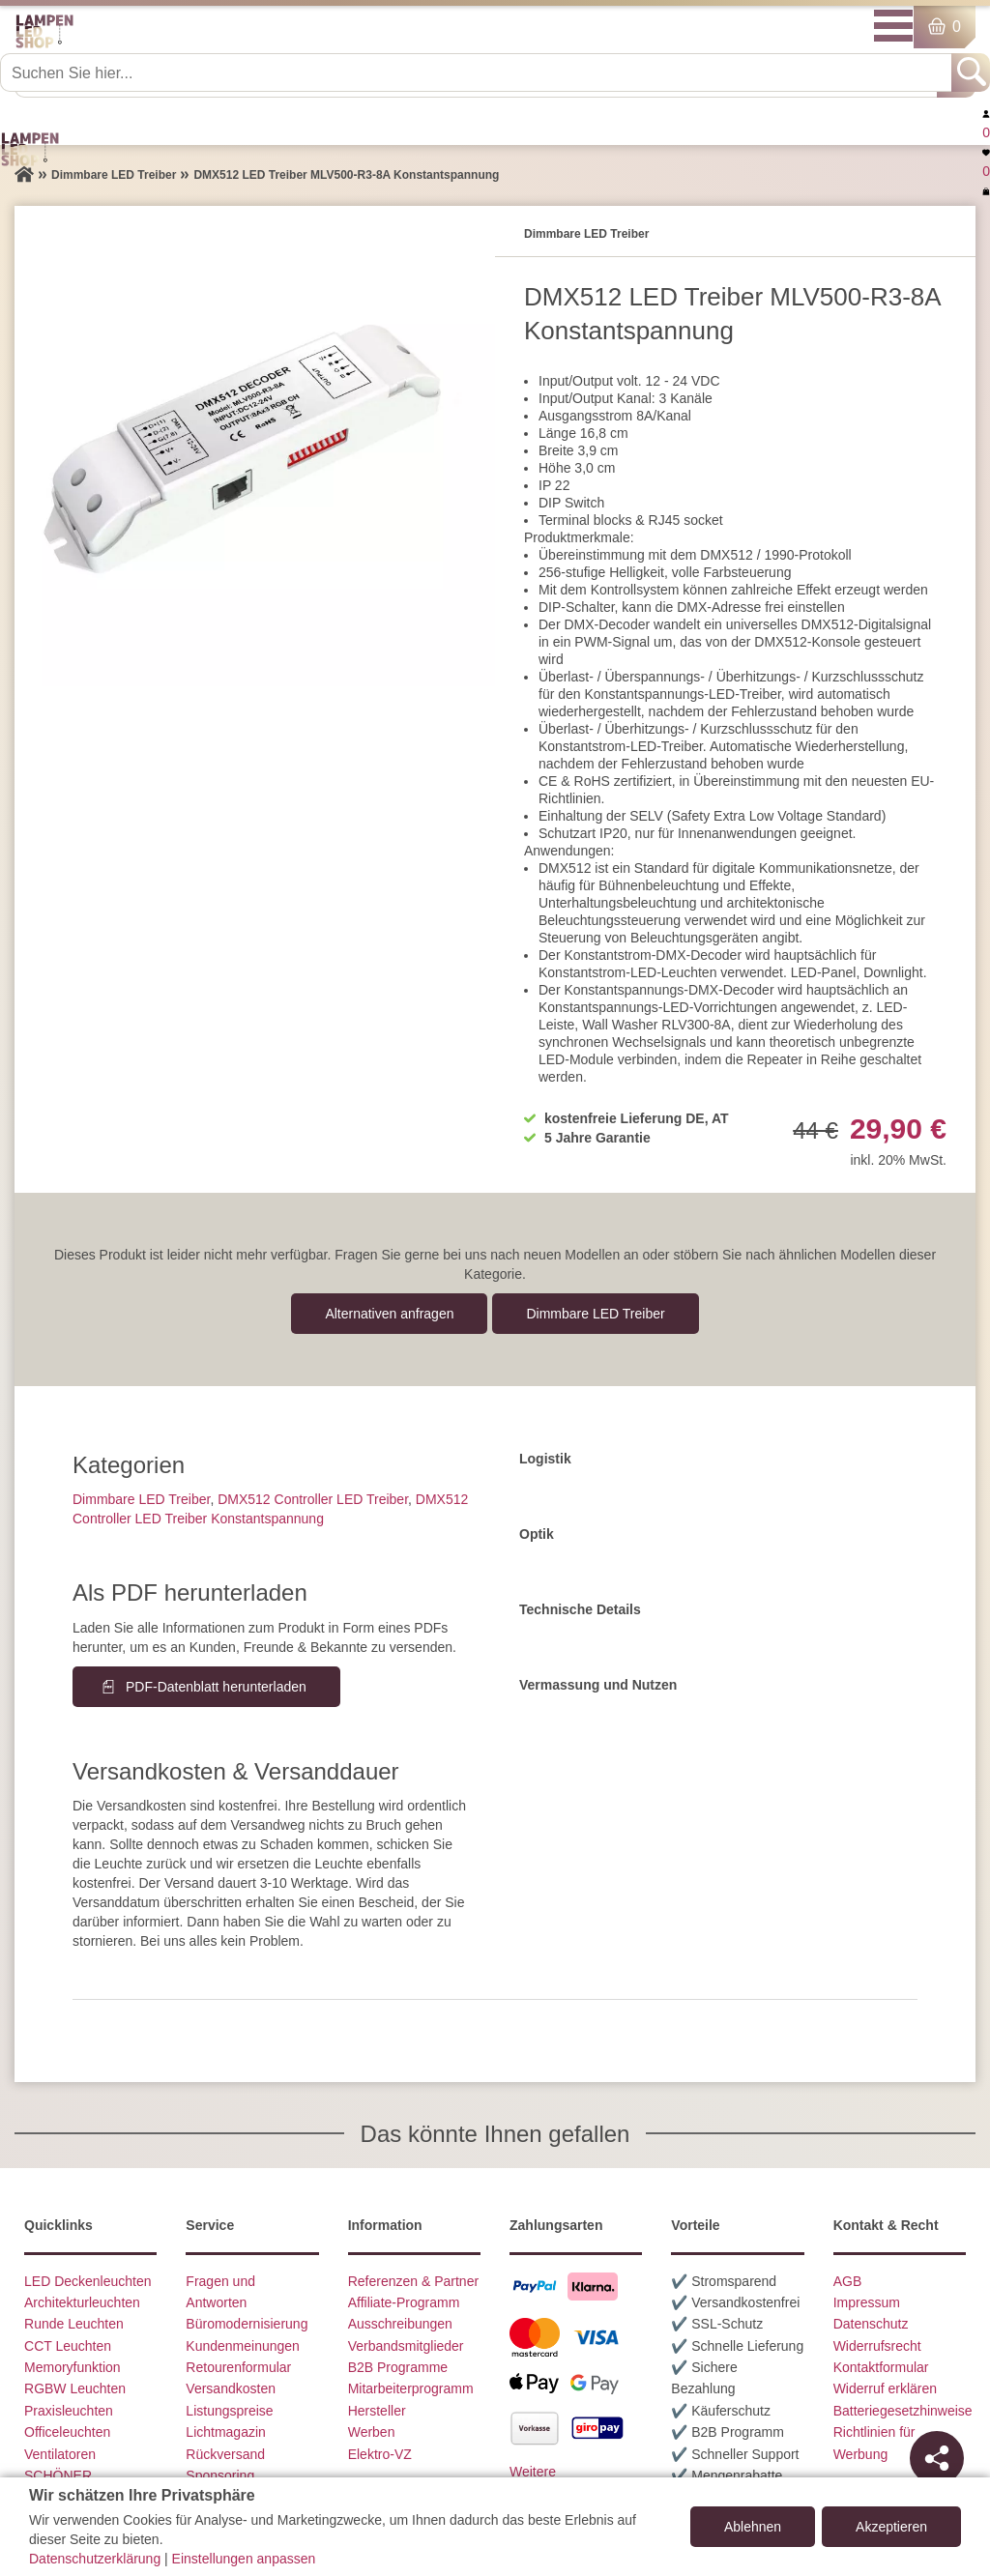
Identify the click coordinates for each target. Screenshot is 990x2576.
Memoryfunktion (72, 2367)
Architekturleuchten (82, 2302)
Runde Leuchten (74, 2323)
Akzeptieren (891, 2526)
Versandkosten (231, 2388)
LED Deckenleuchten (88, 2281)
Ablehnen (752, 2526)
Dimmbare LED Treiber (595, 1313)
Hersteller (377, 2410)
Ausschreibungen (400, 2323)
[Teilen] (937, 2458)
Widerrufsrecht (877, 2346)
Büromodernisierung (246, 2323)
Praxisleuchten (68, 2410)
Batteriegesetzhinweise (903, 2410)
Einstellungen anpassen (244, 2558)
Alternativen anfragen (389, 1313)
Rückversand (225, 2454)
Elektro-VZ (380, 2454)
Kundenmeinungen (243, 2346)
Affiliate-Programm (404, 2302)
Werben (371, 2432)
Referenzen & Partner (413, 2281)
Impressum (866, 2302)
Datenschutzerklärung (94, 2558)
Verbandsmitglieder (406, 2346)
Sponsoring (220, 2475)
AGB (847, 2281)
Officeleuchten (67, 2432)
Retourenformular (238, 2367)
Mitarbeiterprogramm (411, 2388)
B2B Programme (398, 2367)
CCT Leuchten (67, 2346)
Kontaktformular (881, 2367)
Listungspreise (229, 2410)
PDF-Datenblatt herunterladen (216, 1686)
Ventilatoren (60, 2454)
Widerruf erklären (885, 2388)
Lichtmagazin (226, 2432)
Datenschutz (871, 2323)
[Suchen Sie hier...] (477, 72)
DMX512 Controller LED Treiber (313, 1499)
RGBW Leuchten (75, 2388)
